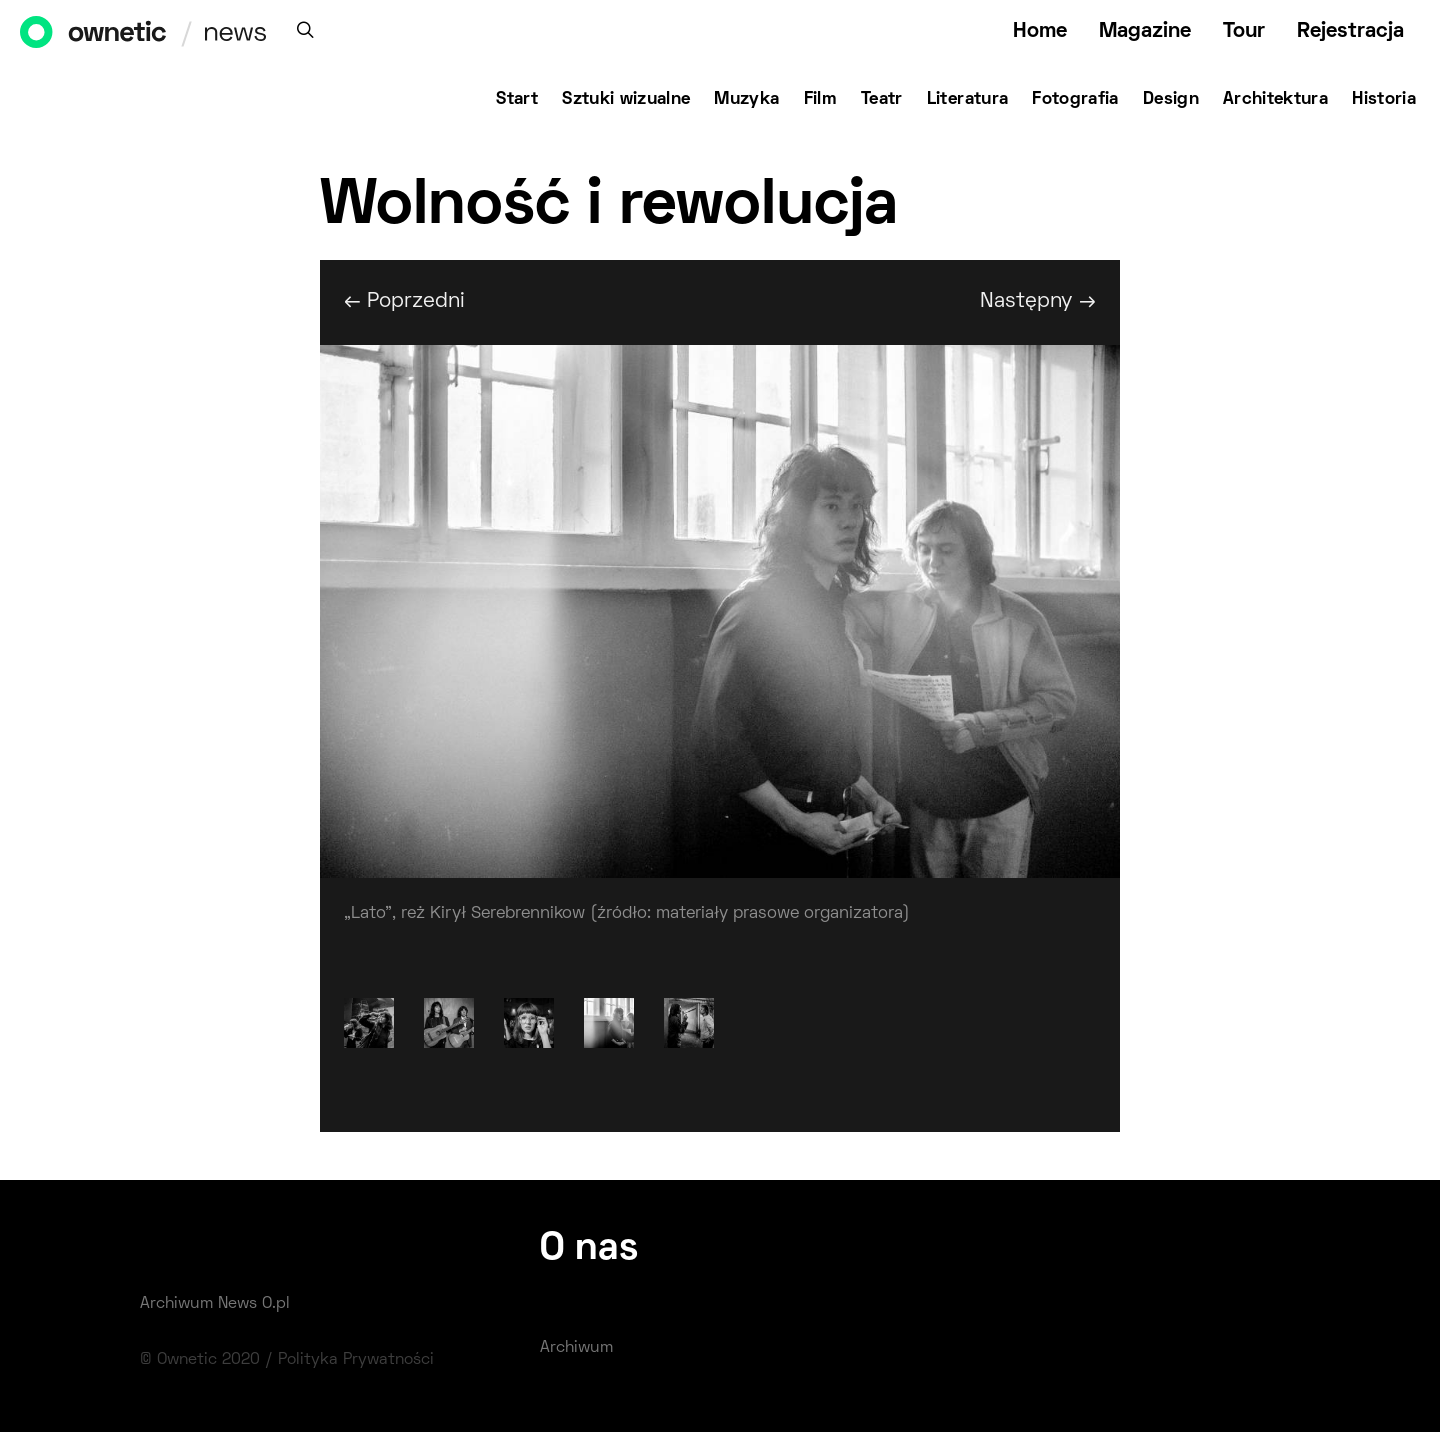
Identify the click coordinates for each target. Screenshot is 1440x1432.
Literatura (968, 100)
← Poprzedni (404, 301)
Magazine (1145, 31)
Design (1171, 100)
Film (820, 100)
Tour (1244, 31)
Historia (1384, 100)
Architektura (1275, 100)
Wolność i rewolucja (609, 207)
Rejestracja (1350, 31)
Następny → (1038, 301)
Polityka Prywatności (356, 1360)
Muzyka (746, 100)
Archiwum (576, 1348)
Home (1040, 31)
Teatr (882, 100)
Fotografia (1075, 100)
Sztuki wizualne (626, 100)
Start (517, 100)
